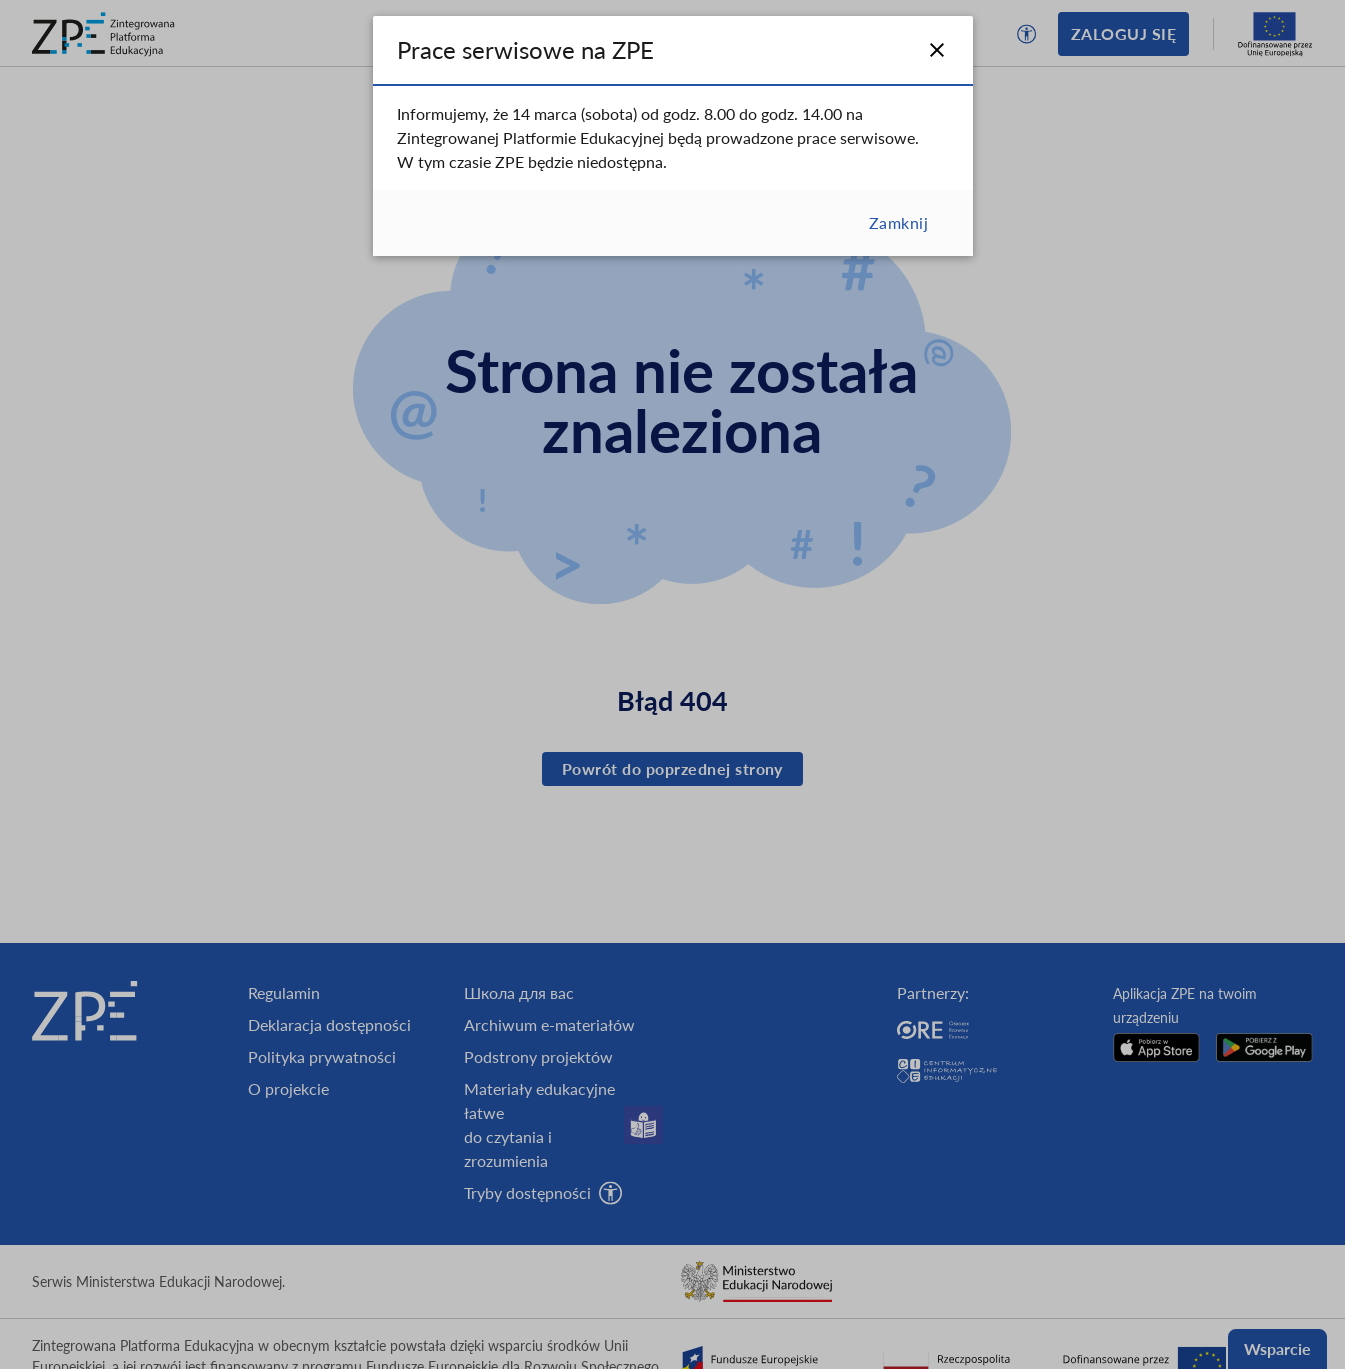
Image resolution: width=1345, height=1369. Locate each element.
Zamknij (898, 222)
